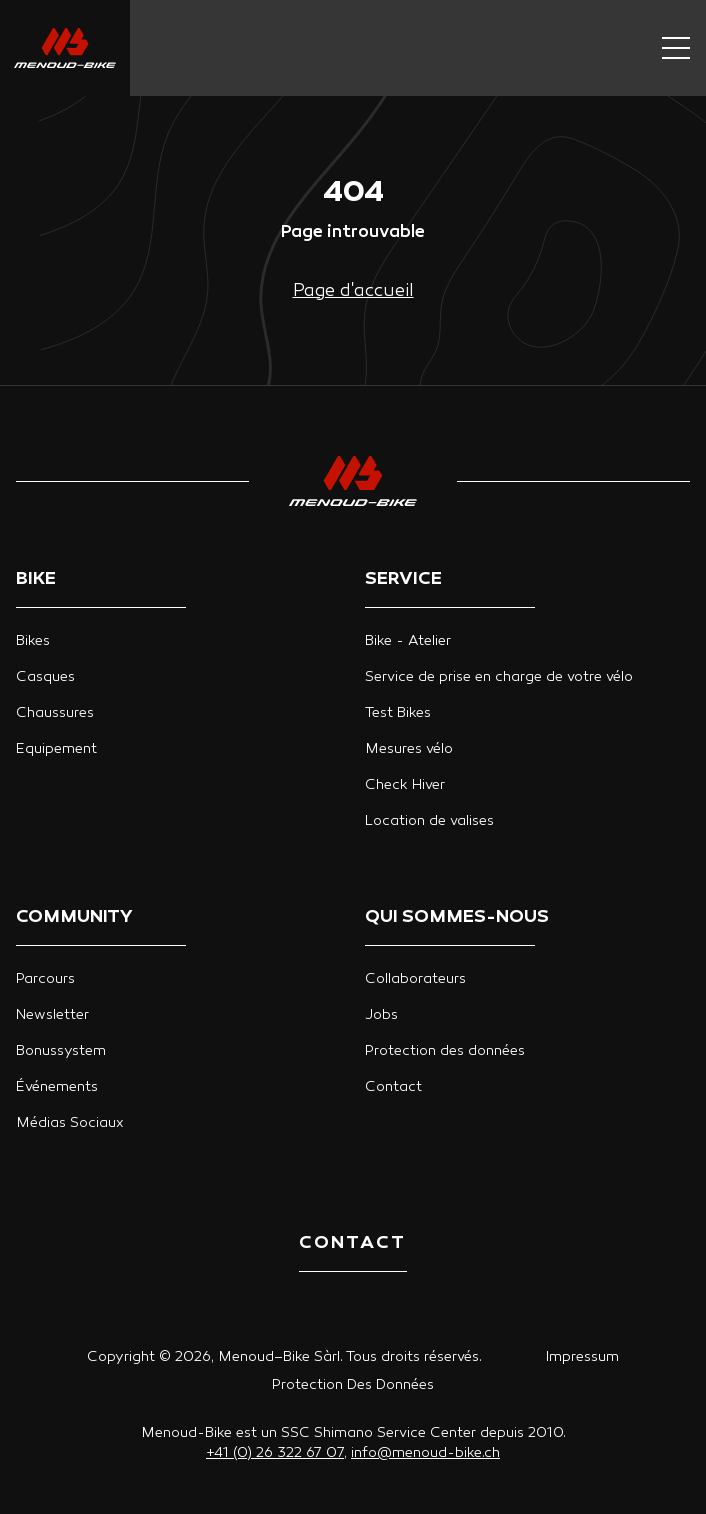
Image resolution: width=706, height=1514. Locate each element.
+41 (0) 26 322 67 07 (275, 1453)
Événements (57, 1087)
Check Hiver (405, 785)
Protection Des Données (353, 1385)
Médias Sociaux (70, 1123)
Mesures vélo (409, 749)
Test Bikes (398, 713)
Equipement (56, 749)
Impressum (582, 1357)
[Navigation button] (676, 48)
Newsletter (52, 1015)
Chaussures (55, 713)
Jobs (381, 1015)
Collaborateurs (415, 979)
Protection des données (445, 1051)
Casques (45, 677)
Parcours (45, 979)
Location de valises (429, 821)
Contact (393, 1087)
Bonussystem (61, 1051)
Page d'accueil (353, 291)
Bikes (33, 641)
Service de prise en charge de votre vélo (499, 677)
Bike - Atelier (408, 641)
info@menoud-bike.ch (425, 1453)
